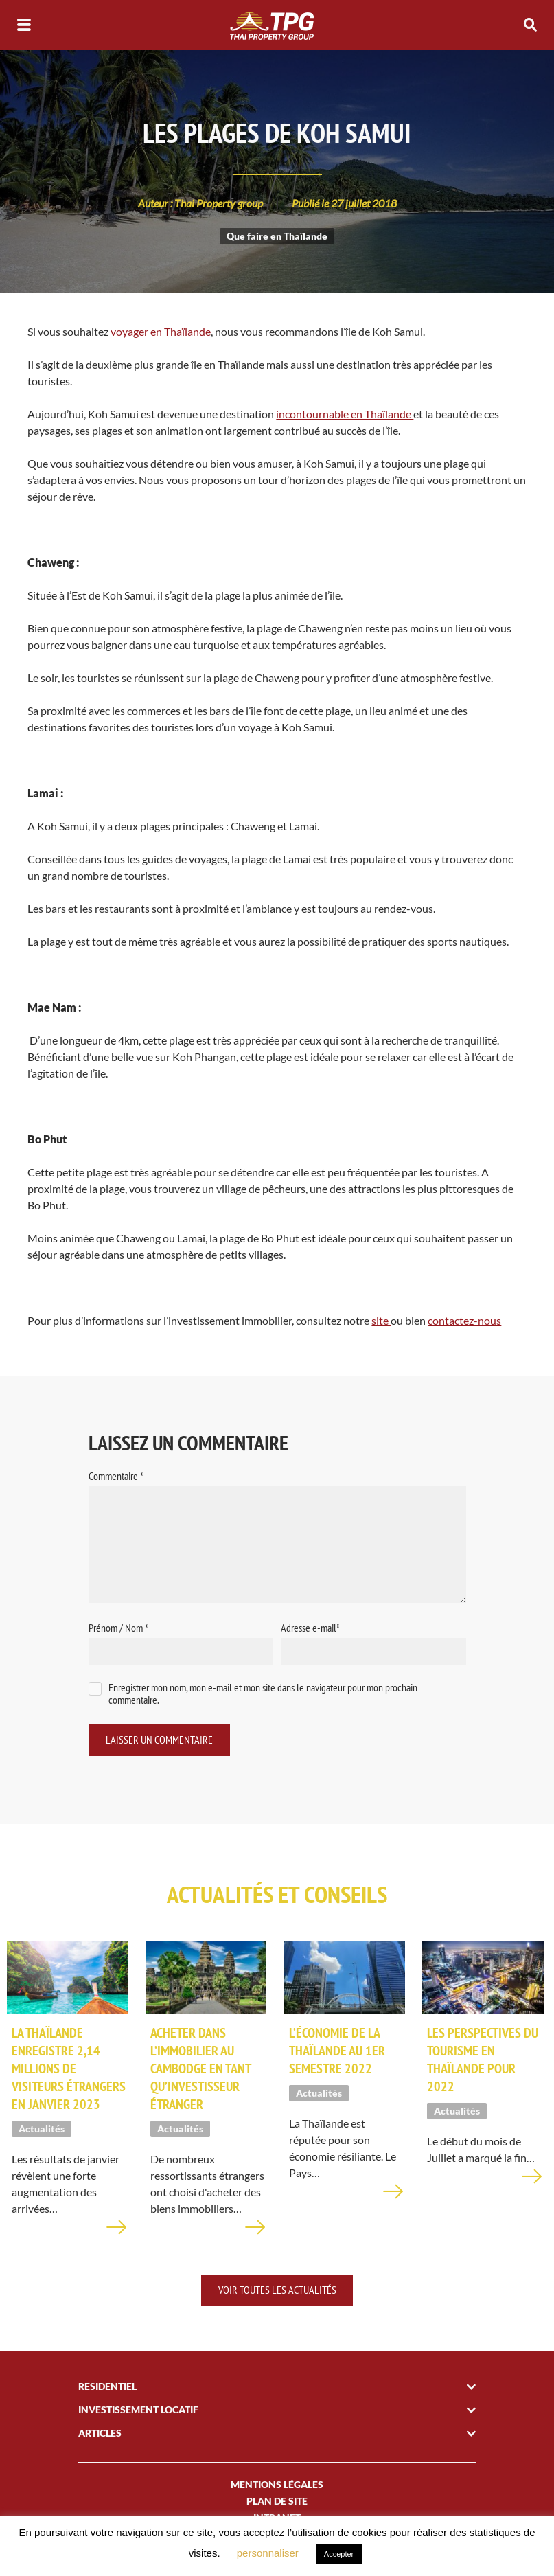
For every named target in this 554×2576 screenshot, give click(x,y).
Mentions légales (277, 2486)
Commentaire (116, 1476)
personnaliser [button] (268, 2553)
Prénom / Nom (118, 1627)
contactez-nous (464, 1320)
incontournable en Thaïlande (344, 413)
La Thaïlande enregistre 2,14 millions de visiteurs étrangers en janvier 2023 (69, 2071)
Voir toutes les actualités (277, 2292)
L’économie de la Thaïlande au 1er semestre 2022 (337, 2053)
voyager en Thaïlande (161, 331)
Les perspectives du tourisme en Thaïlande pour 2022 (482, 2062)
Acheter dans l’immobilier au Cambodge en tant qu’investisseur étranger (200, 2071)
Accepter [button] (339, 2554)
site (381, 1320)
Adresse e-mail (310, 1627)
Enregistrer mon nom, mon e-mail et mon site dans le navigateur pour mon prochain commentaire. (262, 1694)
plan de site (277, 2503)
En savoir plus (116, 2238)
